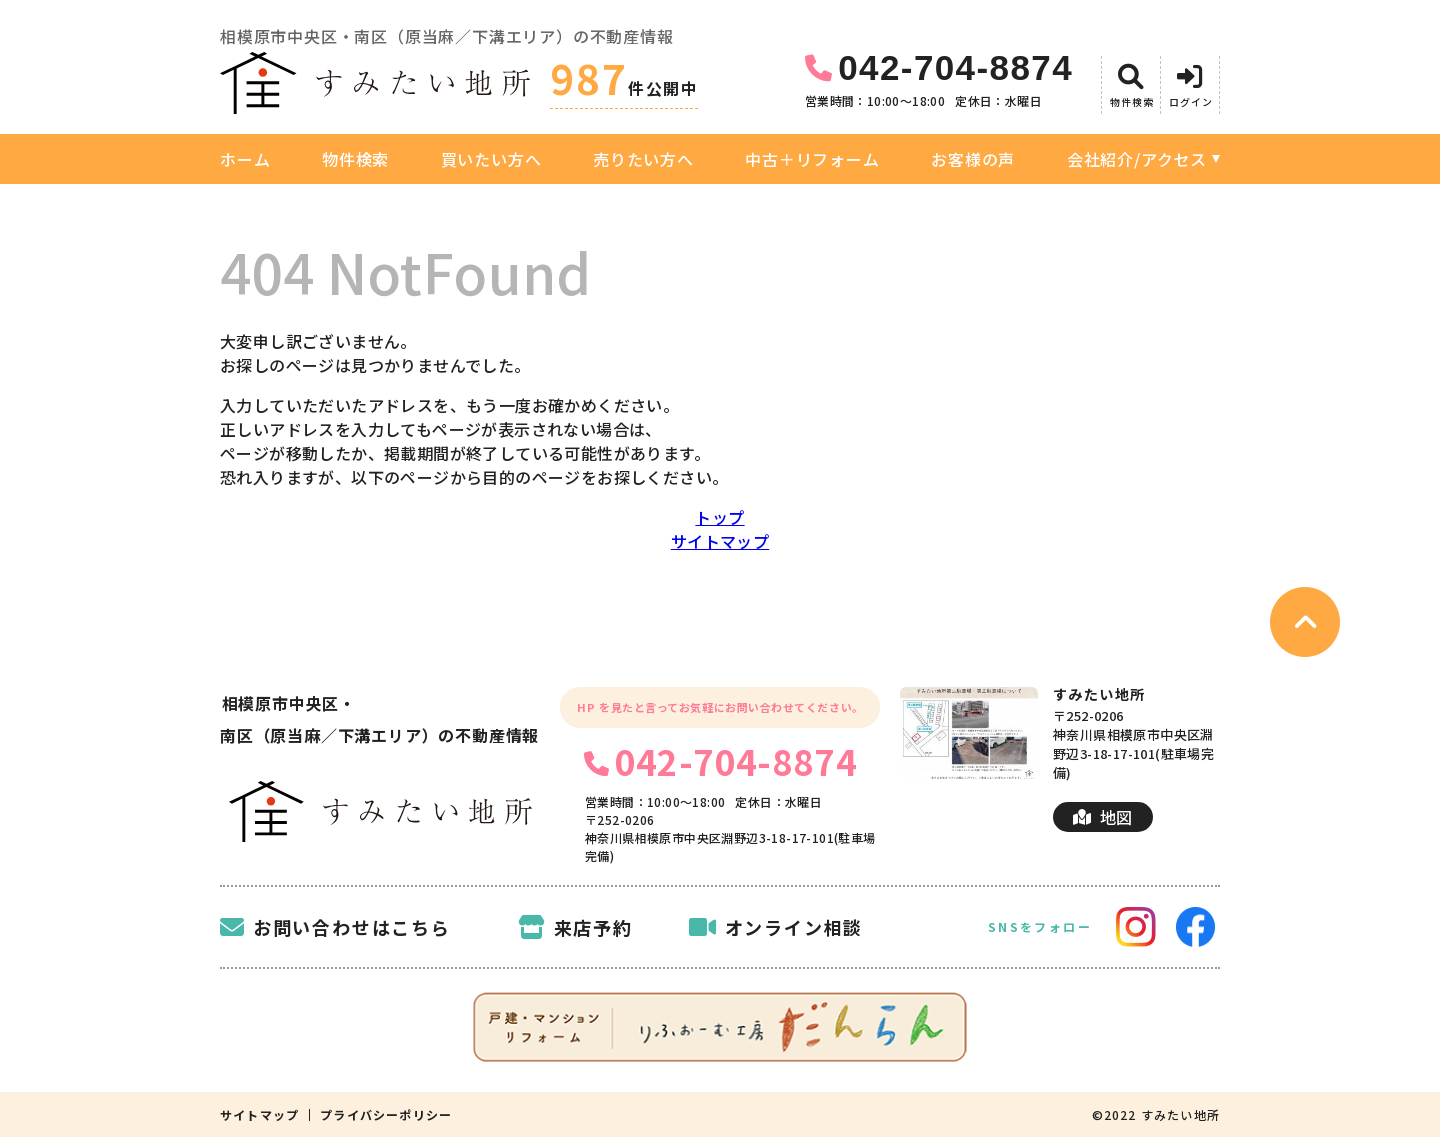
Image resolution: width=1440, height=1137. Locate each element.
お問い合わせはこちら (335, 927)
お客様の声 (973, 159)
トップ (719, 517)
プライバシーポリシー (386, 1115)
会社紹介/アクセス (1137, 159)
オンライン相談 (776, 927)
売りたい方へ (643, 159)
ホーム (245, 159)
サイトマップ (720, 541)
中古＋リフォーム (812, 159)
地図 (1102, 817)
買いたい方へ (491, 159)
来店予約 (575, 927)
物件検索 (355, 159)
